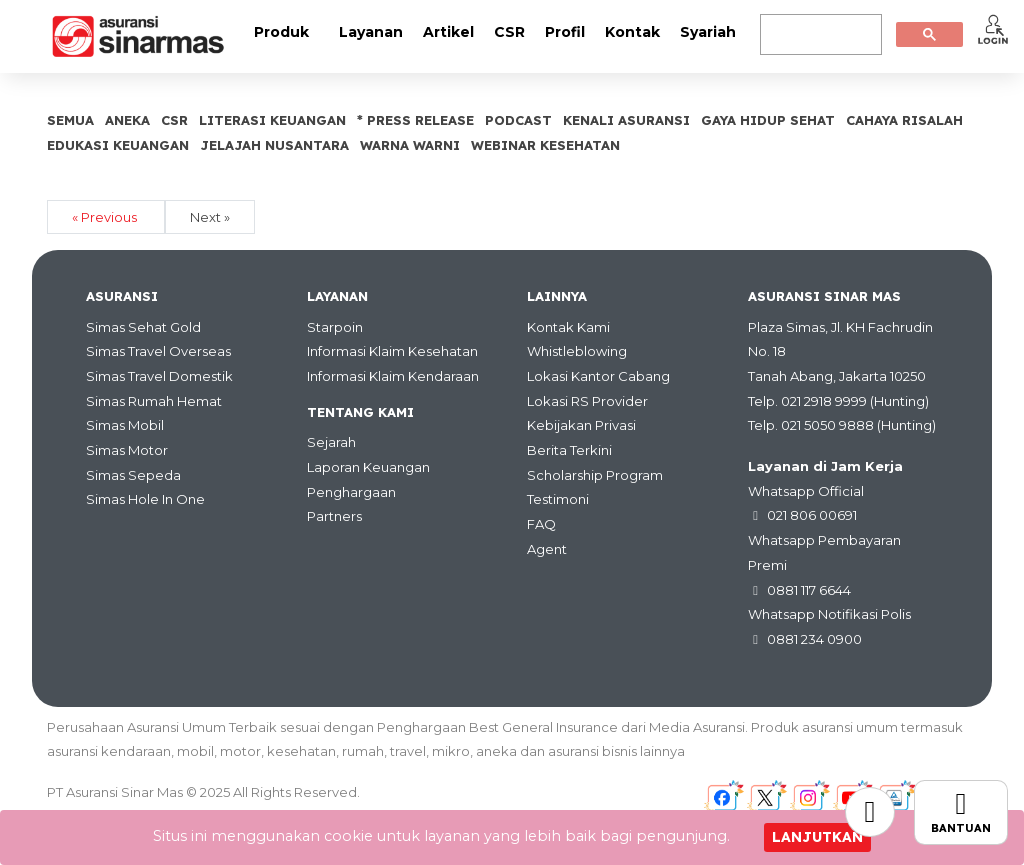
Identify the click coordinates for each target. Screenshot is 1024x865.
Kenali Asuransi (626, 120)
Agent (547, 549)
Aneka (127, 120)
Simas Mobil (125, 425)
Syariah (708, 32)
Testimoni (558, 499)
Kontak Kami (568, 327)
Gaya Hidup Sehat (768, 120)
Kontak (632, 32)
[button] (993, 29)
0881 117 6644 (809, 590)
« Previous (106, 217)
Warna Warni (410, 145)
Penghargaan (351, 492)
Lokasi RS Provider (587, 401)
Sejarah (331, 442)
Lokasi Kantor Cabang (598, 376)
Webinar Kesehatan (545, 145)
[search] (819, 35)
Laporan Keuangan (368, 467)
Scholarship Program (595, 475)
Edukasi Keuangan (118, 145)
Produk (281, 32)
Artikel (448, 32)
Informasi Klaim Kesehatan (392, 351)
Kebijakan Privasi (581, 425)
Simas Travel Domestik (159, 376)
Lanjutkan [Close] (817, 837)
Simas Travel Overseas (158, 351)
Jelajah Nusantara (274, 145)
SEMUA (70, 120)
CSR (509, 32)
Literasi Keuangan (272, 120)
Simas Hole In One (145, 499)
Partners (334, 516)
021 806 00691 (812, 515)
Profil (565, 32)
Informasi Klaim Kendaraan (393, 376)
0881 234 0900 (814, 639)
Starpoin (335, 327)
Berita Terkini (569, 450)
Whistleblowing (577, 351)
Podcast (518, 120)
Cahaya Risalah (904, 120)
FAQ (541, 524)
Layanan (371, 32)
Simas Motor (127, 450)
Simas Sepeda (133, 475)
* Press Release (415, 120)
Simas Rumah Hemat (154, 401)
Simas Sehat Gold (143, 327)
